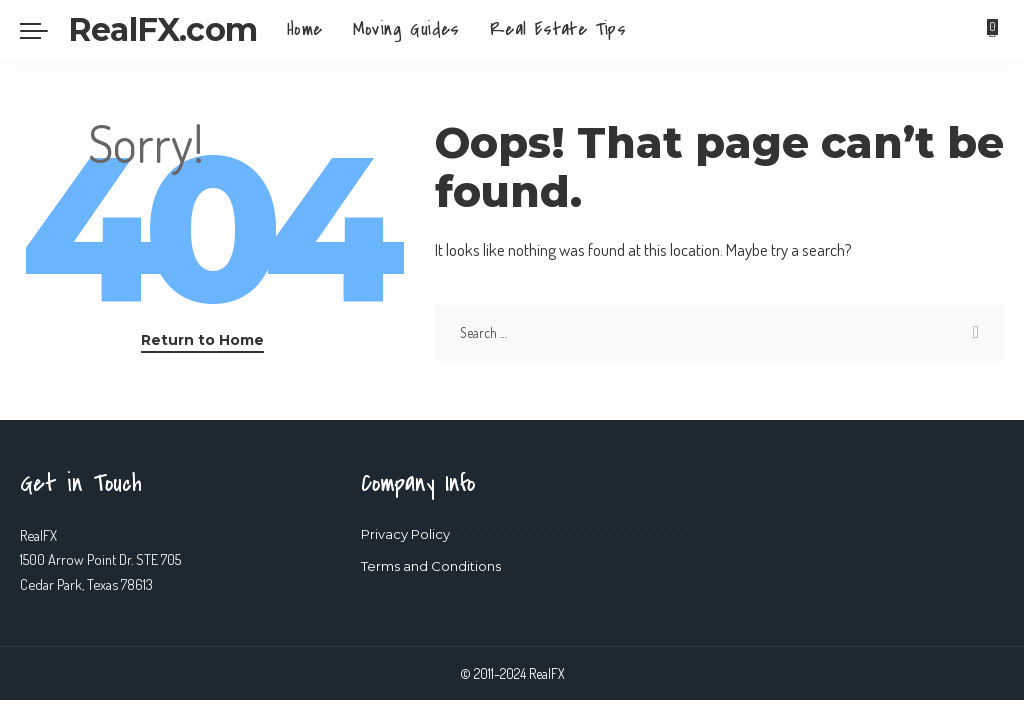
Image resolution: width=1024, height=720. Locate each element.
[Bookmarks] (993, 30)
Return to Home (202, 340)
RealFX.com (162, 29)
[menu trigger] (44, 30)
